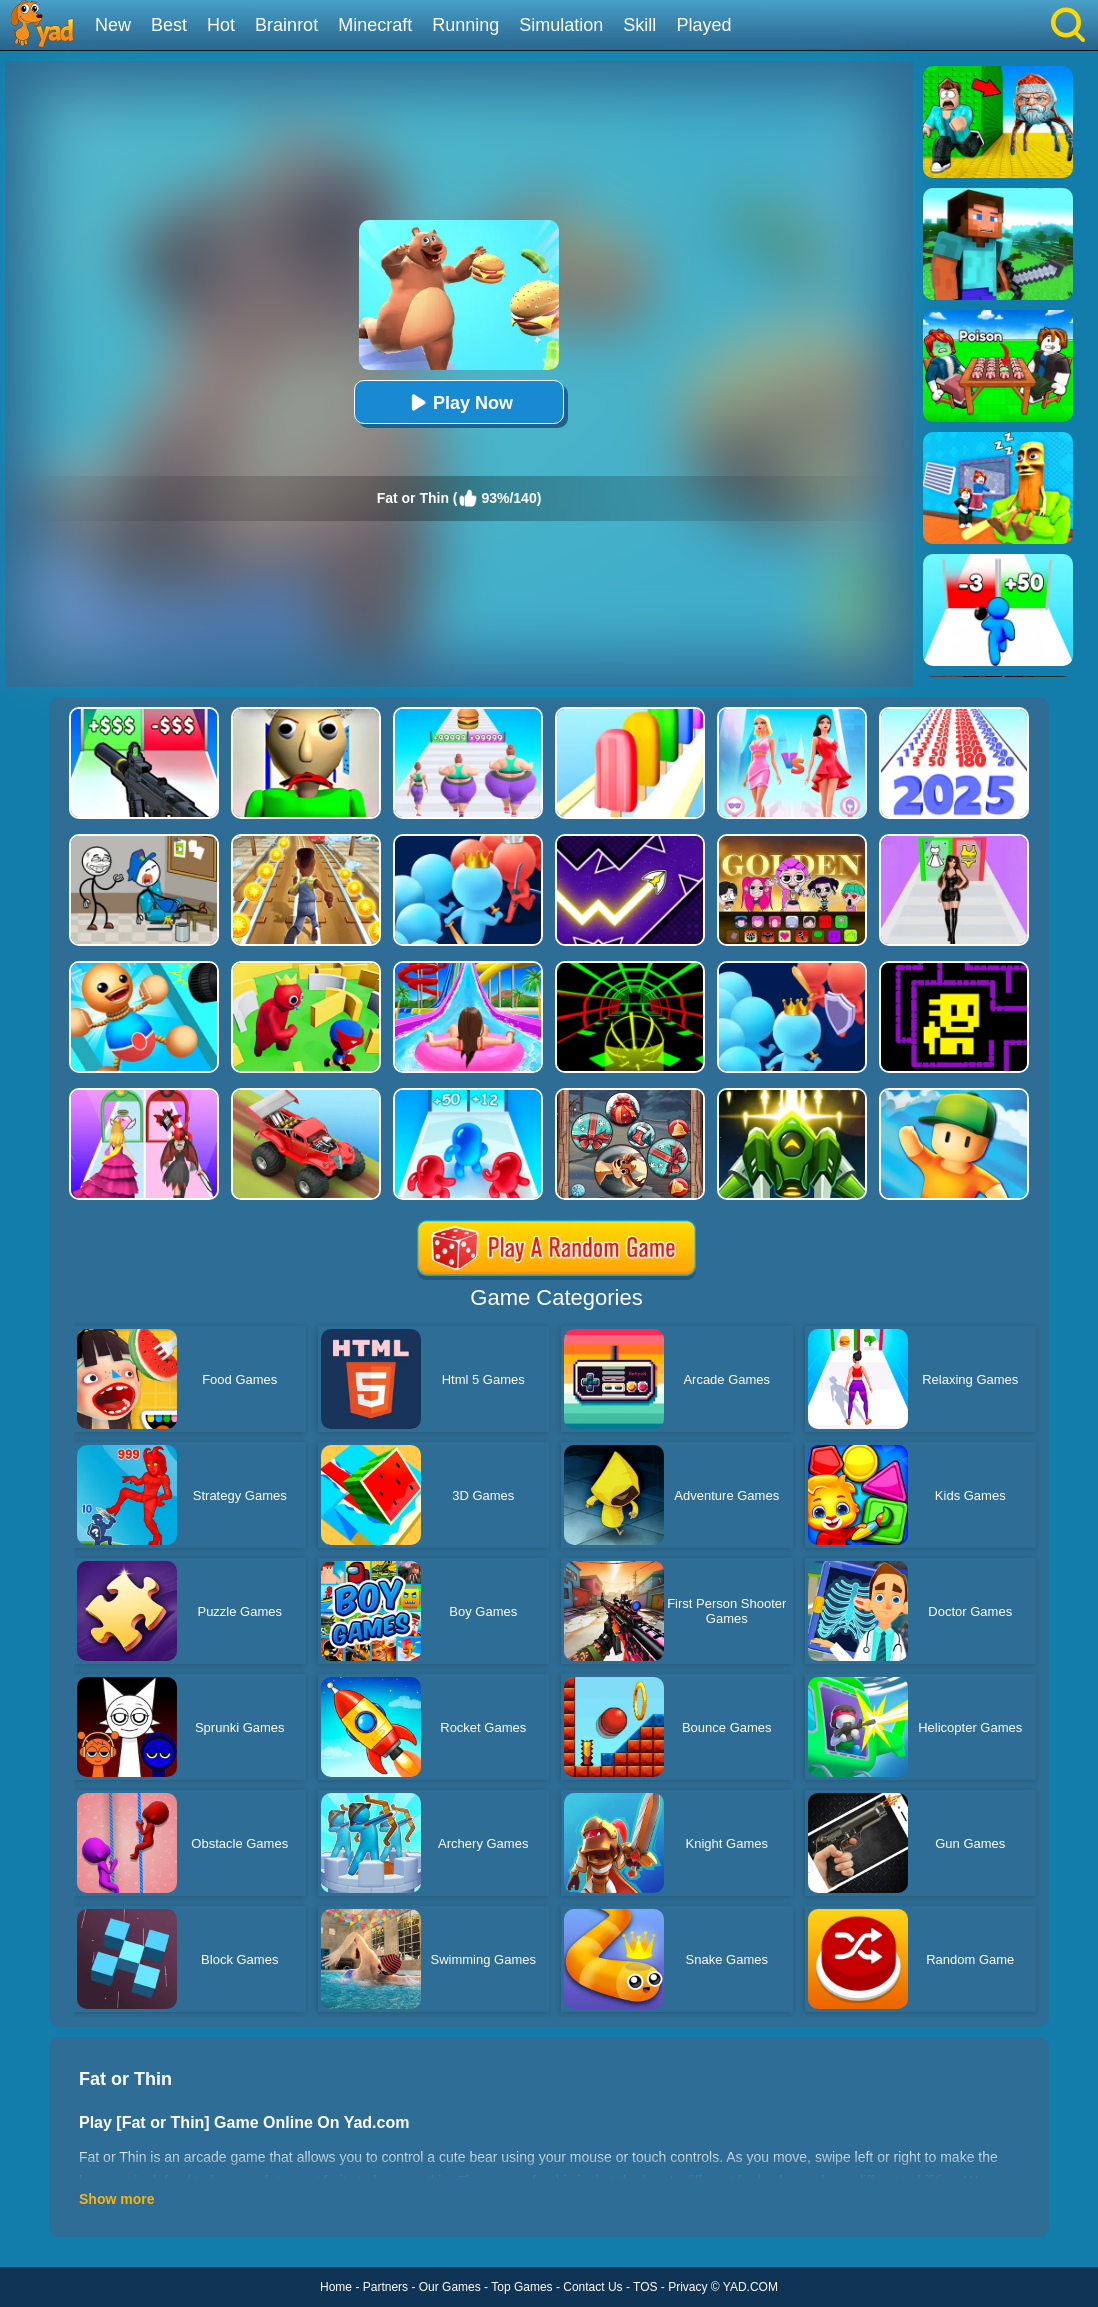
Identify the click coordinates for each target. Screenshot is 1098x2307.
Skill (639, 25)
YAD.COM (750, 2287)
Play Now (459, 402)
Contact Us (592, 2287)
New (113, 25)
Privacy (687, 2287)
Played (703, 25)
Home (336, 2287)
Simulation (561, 25)
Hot (221, 25)
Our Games (450, 2287)
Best (169, 25)
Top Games (521, 2287)
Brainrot (286, 25)
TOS (645, 2287)
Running (465, 25)
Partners (385, 2287)
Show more (116, 2199)
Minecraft (375, 25)
